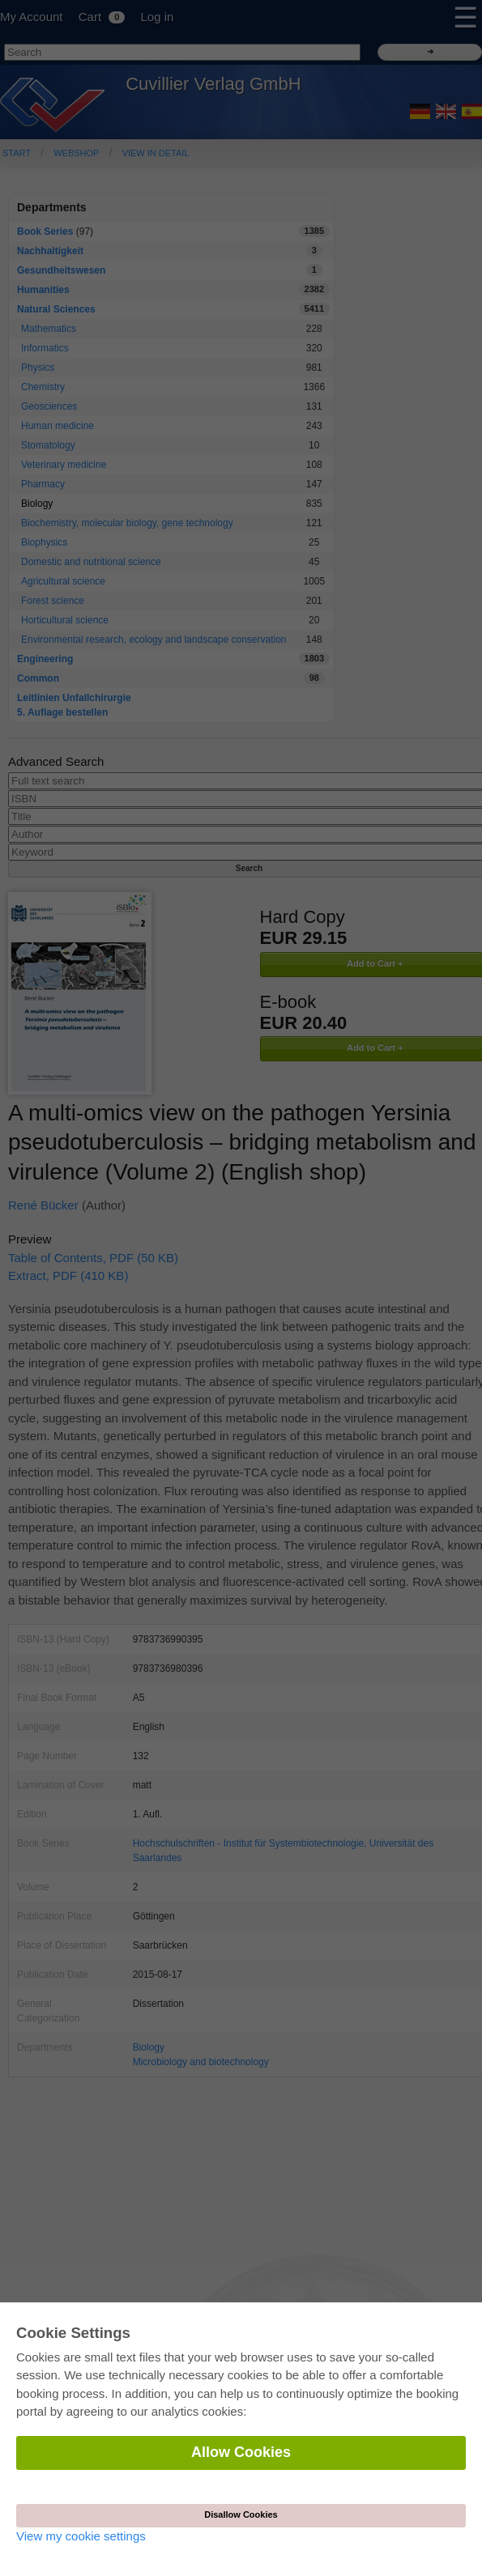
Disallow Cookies (240, 2514)
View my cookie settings (81, 2536)
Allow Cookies (241, 2452)
